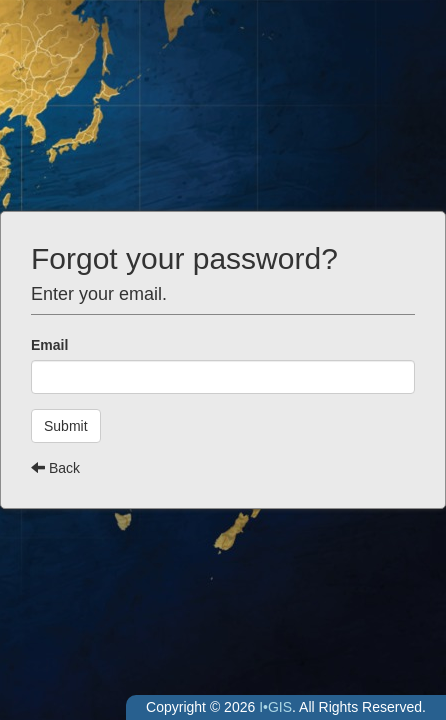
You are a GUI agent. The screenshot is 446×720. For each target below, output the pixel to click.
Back (55, 468)
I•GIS (275, 707)
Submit (66, 426)
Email (49, 345)
